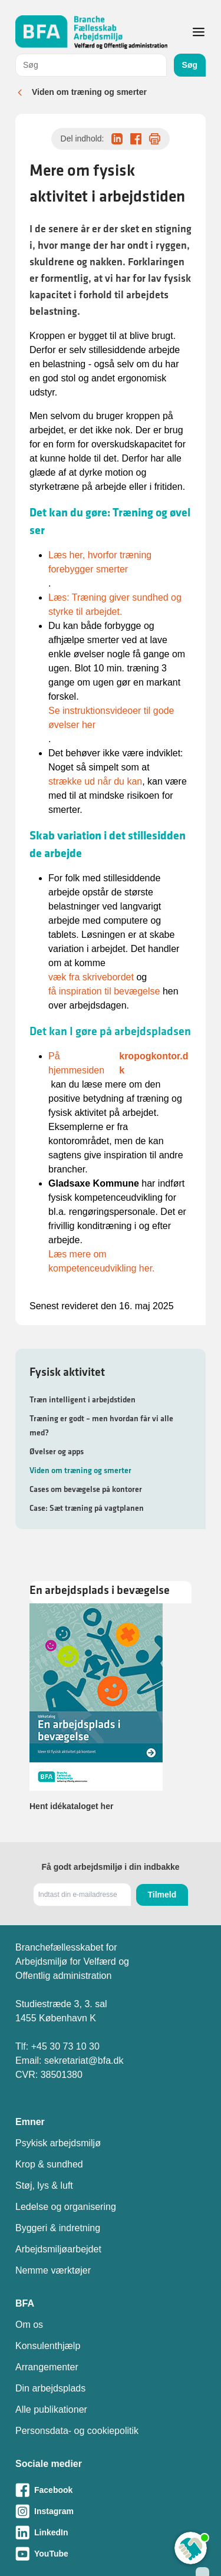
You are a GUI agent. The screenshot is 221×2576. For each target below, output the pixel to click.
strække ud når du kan (95, 781)
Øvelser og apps (56, 1451)
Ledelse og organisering (65, 2207)
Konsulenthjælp (47, 2346)
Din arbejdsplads (50, 2388)
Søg (189, 65)
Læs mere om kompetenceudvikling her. (101, 1261)
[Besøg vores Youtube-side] (110, 2554)
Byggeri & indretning (57, 2228)
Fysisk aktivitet (67, 1371)
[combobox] (91, 65)
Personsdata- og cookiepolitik (76, 2431)
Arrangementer (46, 2367)
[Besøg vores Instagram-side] (110, 2511)
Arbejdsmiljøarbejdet (58, 2249)
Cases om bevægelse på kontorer (85, 1489)
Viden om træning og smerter (89, 92)
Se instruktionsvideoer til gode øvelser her (111, 718)
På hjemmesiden (120, 1063)
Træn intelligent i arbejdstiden (82, 1399)
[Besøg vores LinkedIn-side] (110, 2532)
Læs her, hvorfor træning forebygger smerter (99, 562)
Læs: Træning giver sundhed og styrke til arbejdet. (115, 604)
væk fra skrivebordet (91, 977)
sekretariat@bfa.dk (84, 2060)
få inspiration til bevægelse (104, 991)
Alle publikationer (51, 2409)
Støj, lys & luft (44, 2185)
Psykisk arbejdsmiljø (58, 2143)
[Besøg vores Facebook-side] (110, 2490)
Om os (29, 2325)
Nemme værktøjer (53, 2270)
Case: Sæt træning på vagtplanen (86, 1508)
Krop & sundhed (49, 2164)
